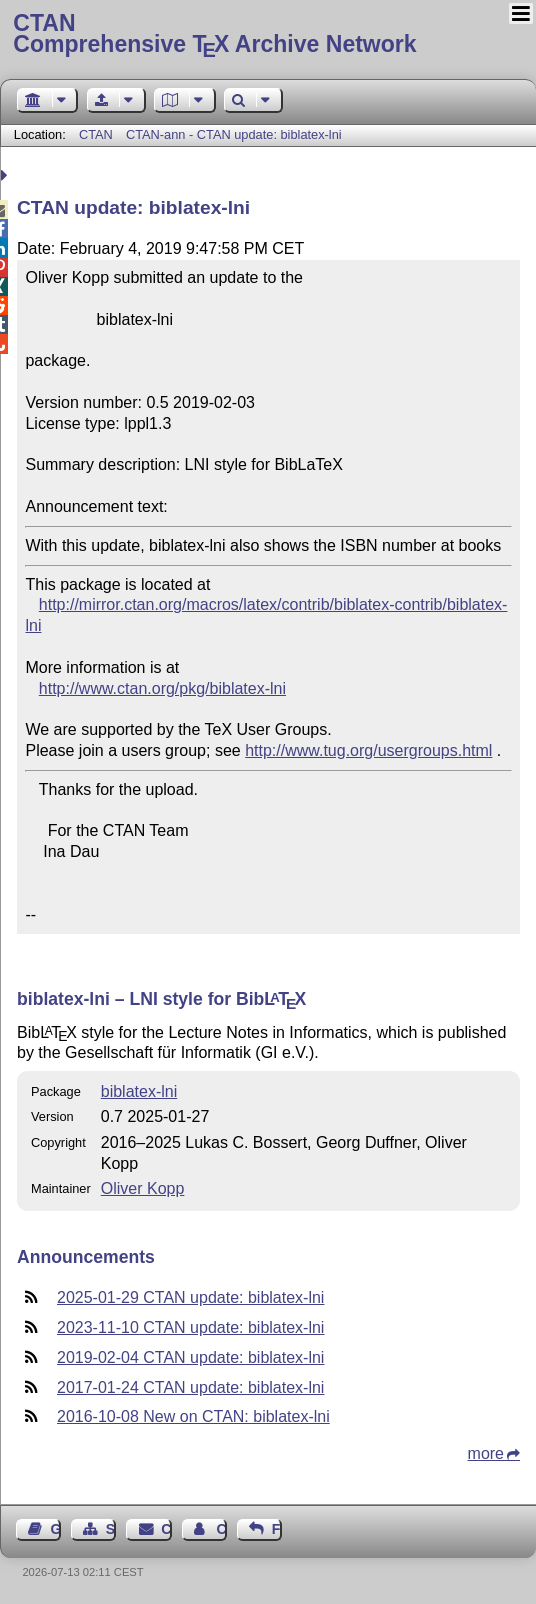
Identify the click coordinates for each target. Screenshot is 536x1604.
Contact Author (221, 1529)
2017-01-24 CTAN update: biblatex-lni (190, 1387)
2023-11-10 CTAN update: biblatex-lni (190, 1327)
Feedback (277, 1529)
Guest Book (56, 1529)
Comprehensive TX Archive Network (267, 35)
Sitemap (111, 1529)
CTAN (96, 134)
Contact (166, 1529)
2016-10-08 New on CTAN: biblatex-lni (193, 1416)
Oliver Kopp (143, 1188)
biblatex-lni (139, 1091)
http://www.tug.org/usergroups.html (368, 750)
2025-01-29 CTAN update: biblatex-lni (190, 1297)
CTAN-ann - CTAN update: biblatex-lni (234, 134)
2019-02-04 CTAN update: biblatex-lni (190, 1357)
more (486, 1453)
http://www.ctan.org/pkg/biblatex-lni (162, 688)
